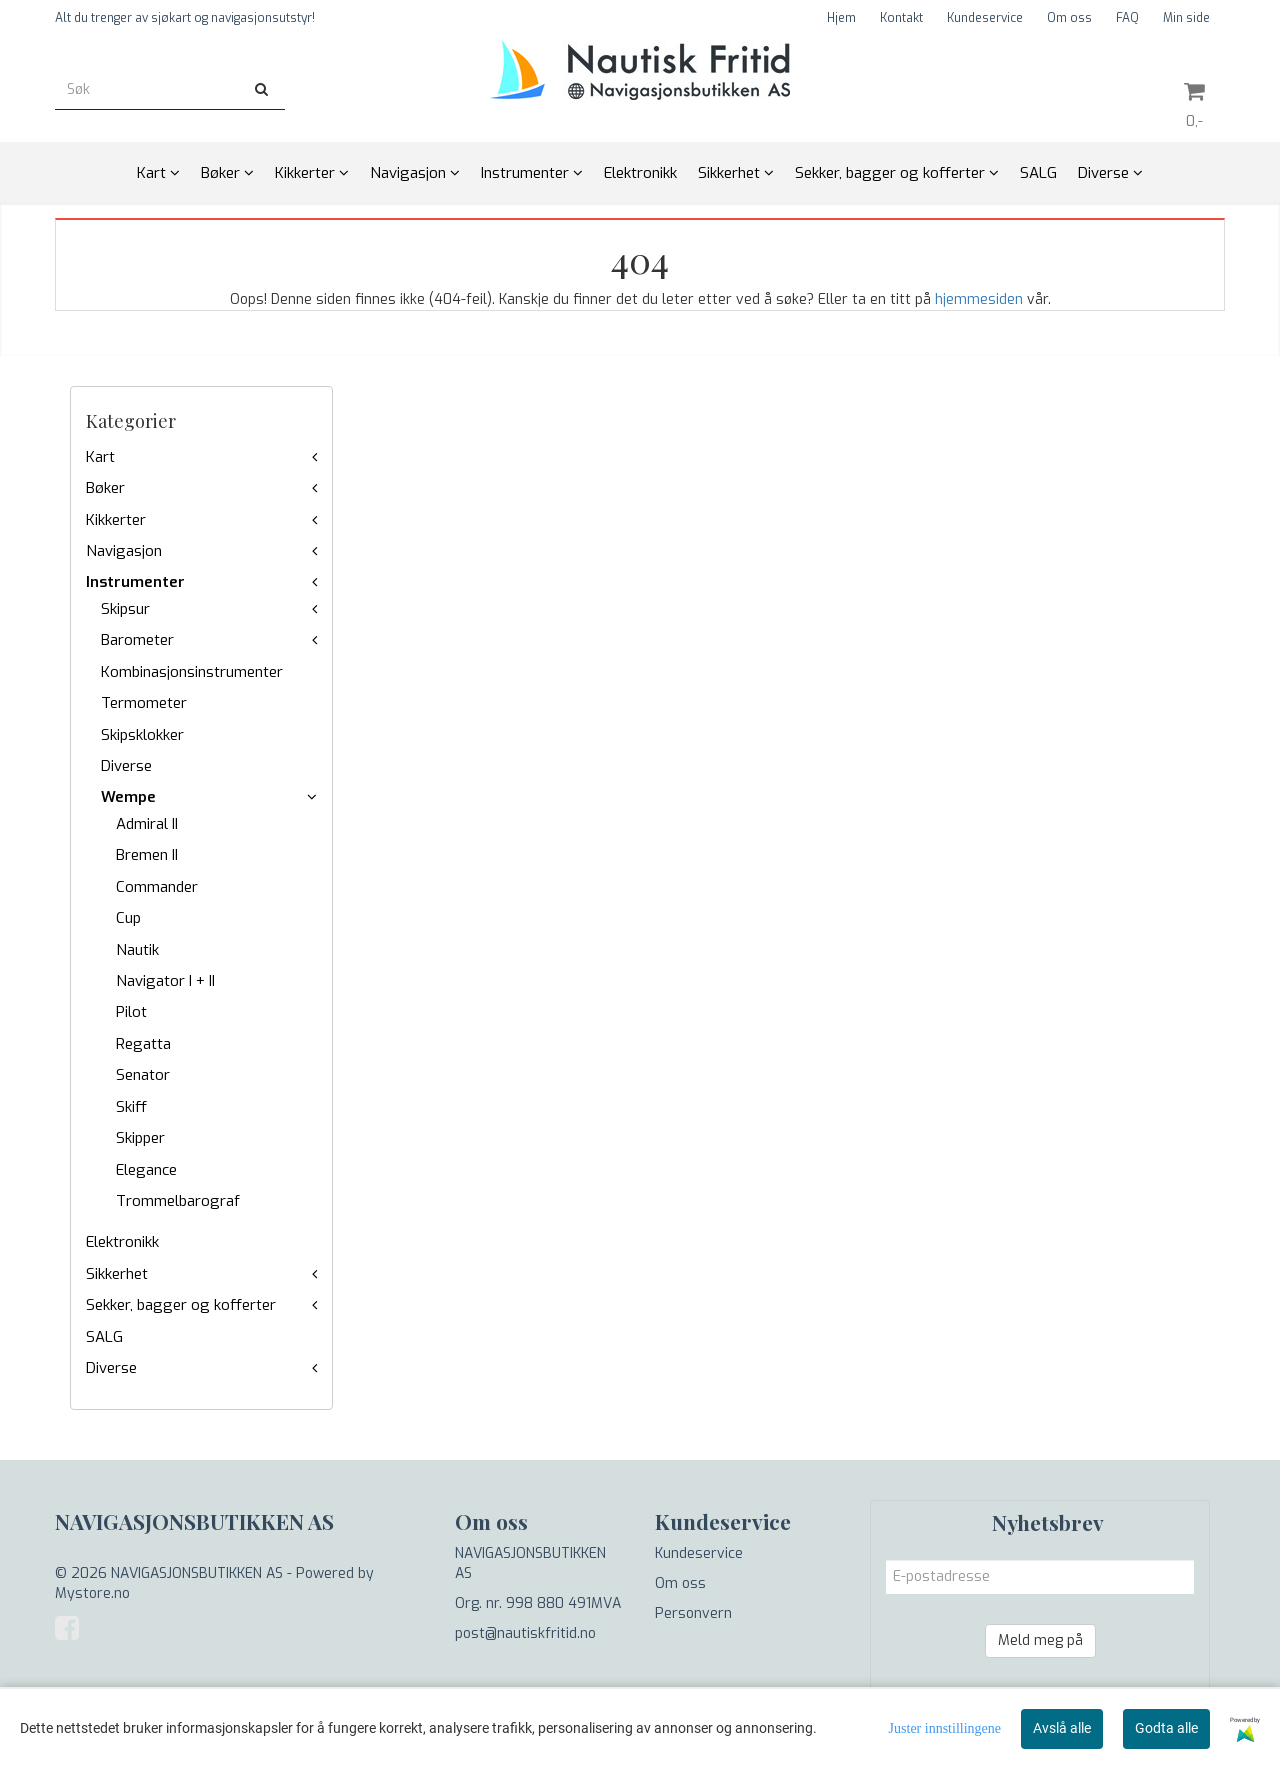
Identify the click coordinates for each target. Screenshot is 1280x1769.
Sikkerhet (117, 1274)
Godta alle (1166, 1728)
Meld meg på (1040, 1640)
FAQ (1127, 18)
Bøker (105, 488)
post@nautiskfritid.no (525, 1633)
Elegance (146, 1170)
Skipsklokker (142, 735)
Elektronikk (122, 1242)
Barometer (137, 640)
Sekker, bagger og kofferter (181, 1305)
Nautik (137, 950)
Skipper (140, 1138)
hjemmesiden (979, 299)
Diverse (126, 766)
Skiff (131, 1107)
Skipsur (125, 609)
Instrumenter (135, 582)
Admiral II (147, 824)
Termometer (144, 703)
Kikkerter (116, 520)
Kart (100, 457)
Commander (157, 887)
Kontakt (901, 18)
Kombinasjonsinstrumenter (192, 672)
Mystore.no (92, 1593)
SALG (104, 1337)
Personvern (693, 1613)
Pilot (131, 1012)
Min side (1186, 18)
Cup (128, 918)
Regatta (143, 1044)
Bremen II (147, 855)
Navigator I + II (165, 981)
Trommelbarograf (178, 1201)
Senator (143, 1075)
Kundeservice (985, 18)
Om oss (1069, 18)
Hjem (841, 18)
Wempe (128, 797)
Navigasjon (124, 551)
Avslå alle (1062, 1728)
